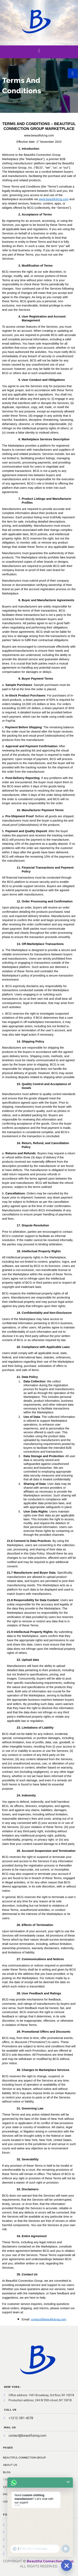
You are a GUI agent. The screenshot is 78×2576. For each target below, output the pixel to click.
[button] (39, 50)
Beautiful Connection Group (24, 2457)
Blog (6, 2472)
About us (10, 2464)
